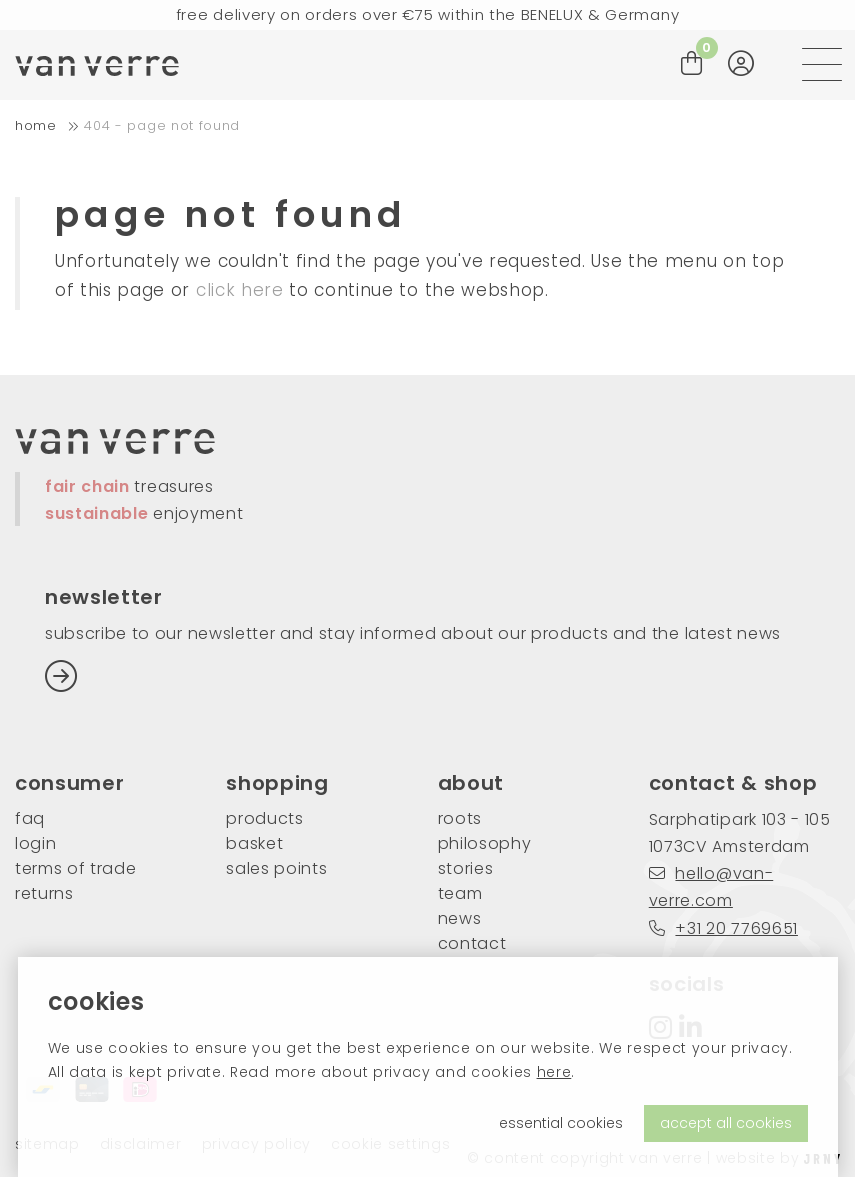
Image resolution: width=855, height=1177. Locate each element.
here (554, 1072)
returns (44, 893)
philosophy (485, 843)
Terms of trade (76, 868)
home (36, 125)
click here (240, 290)
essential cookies (561, 1123)
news (460, 918)
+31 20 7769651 (723, 928)
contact (472, 943)
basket (254, 843)
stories (466, 868)
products (264, 818)
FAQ (30, 818)
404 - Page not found (162, 125)
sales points (276, 868)
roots (460, 818)
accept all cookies (726, 1123)
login (35, 843)
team (460, 893)
